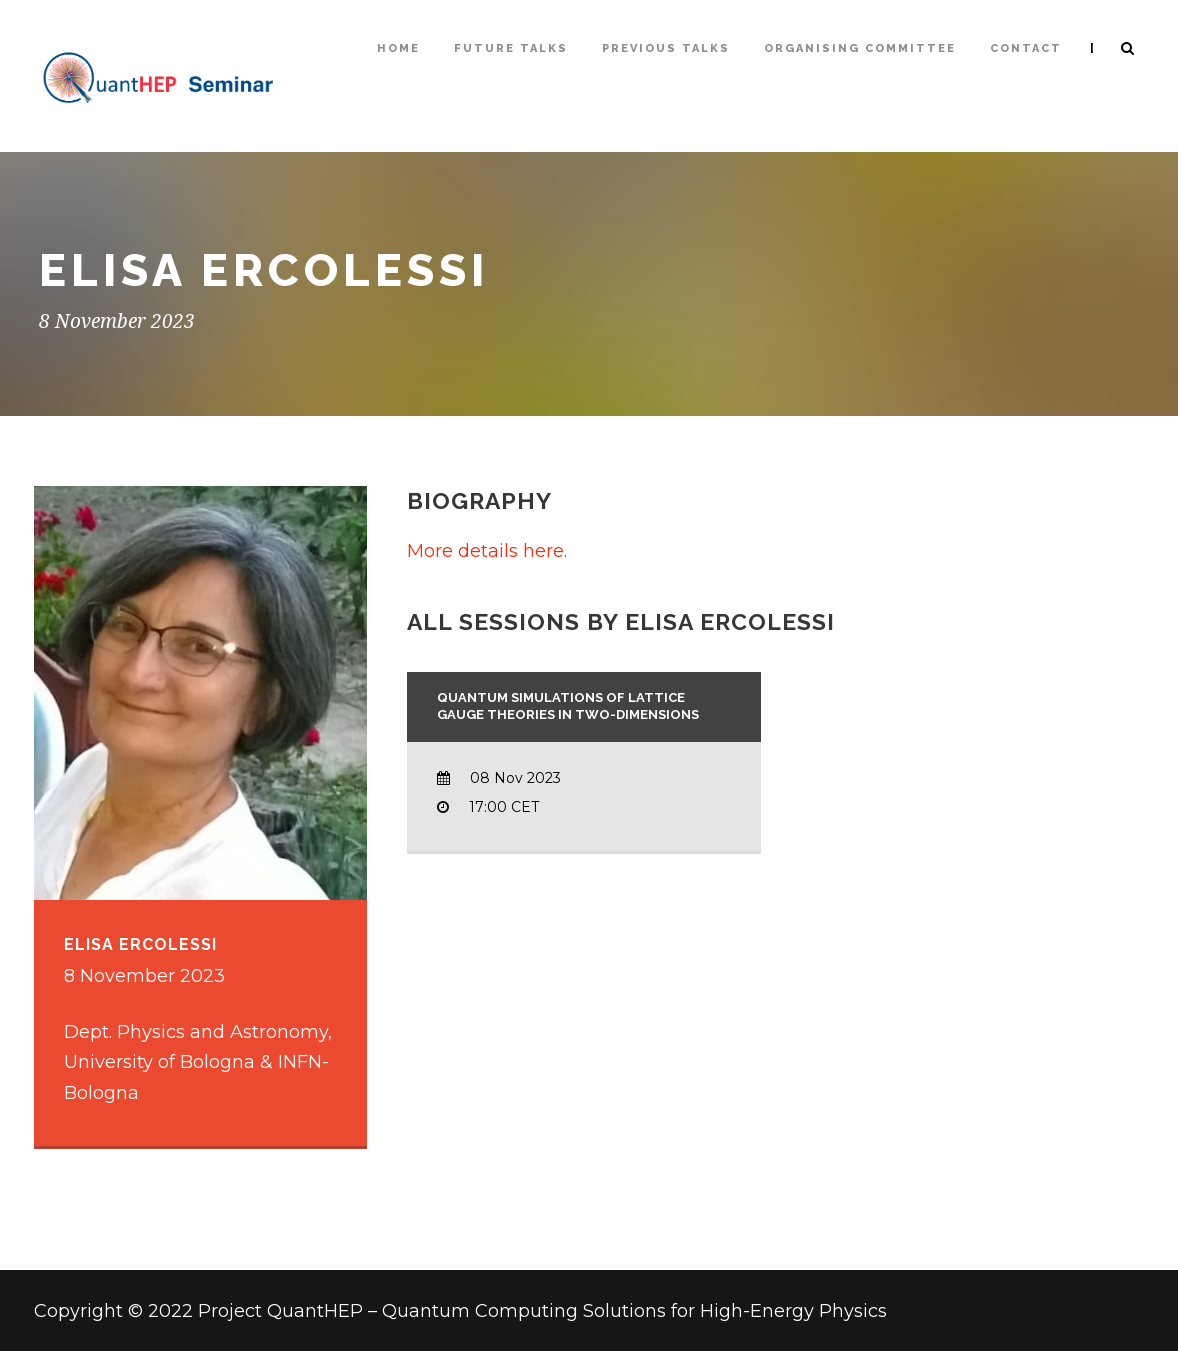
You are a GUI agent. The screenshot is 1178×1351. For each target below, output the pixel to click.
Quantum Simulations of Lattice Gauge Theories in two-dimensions (568, 706)
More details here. (487, 551)
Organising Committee (860, 48)
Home (398, 48)
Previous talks (666, 48)
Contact (1026, 48)
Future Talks (511, 48)
